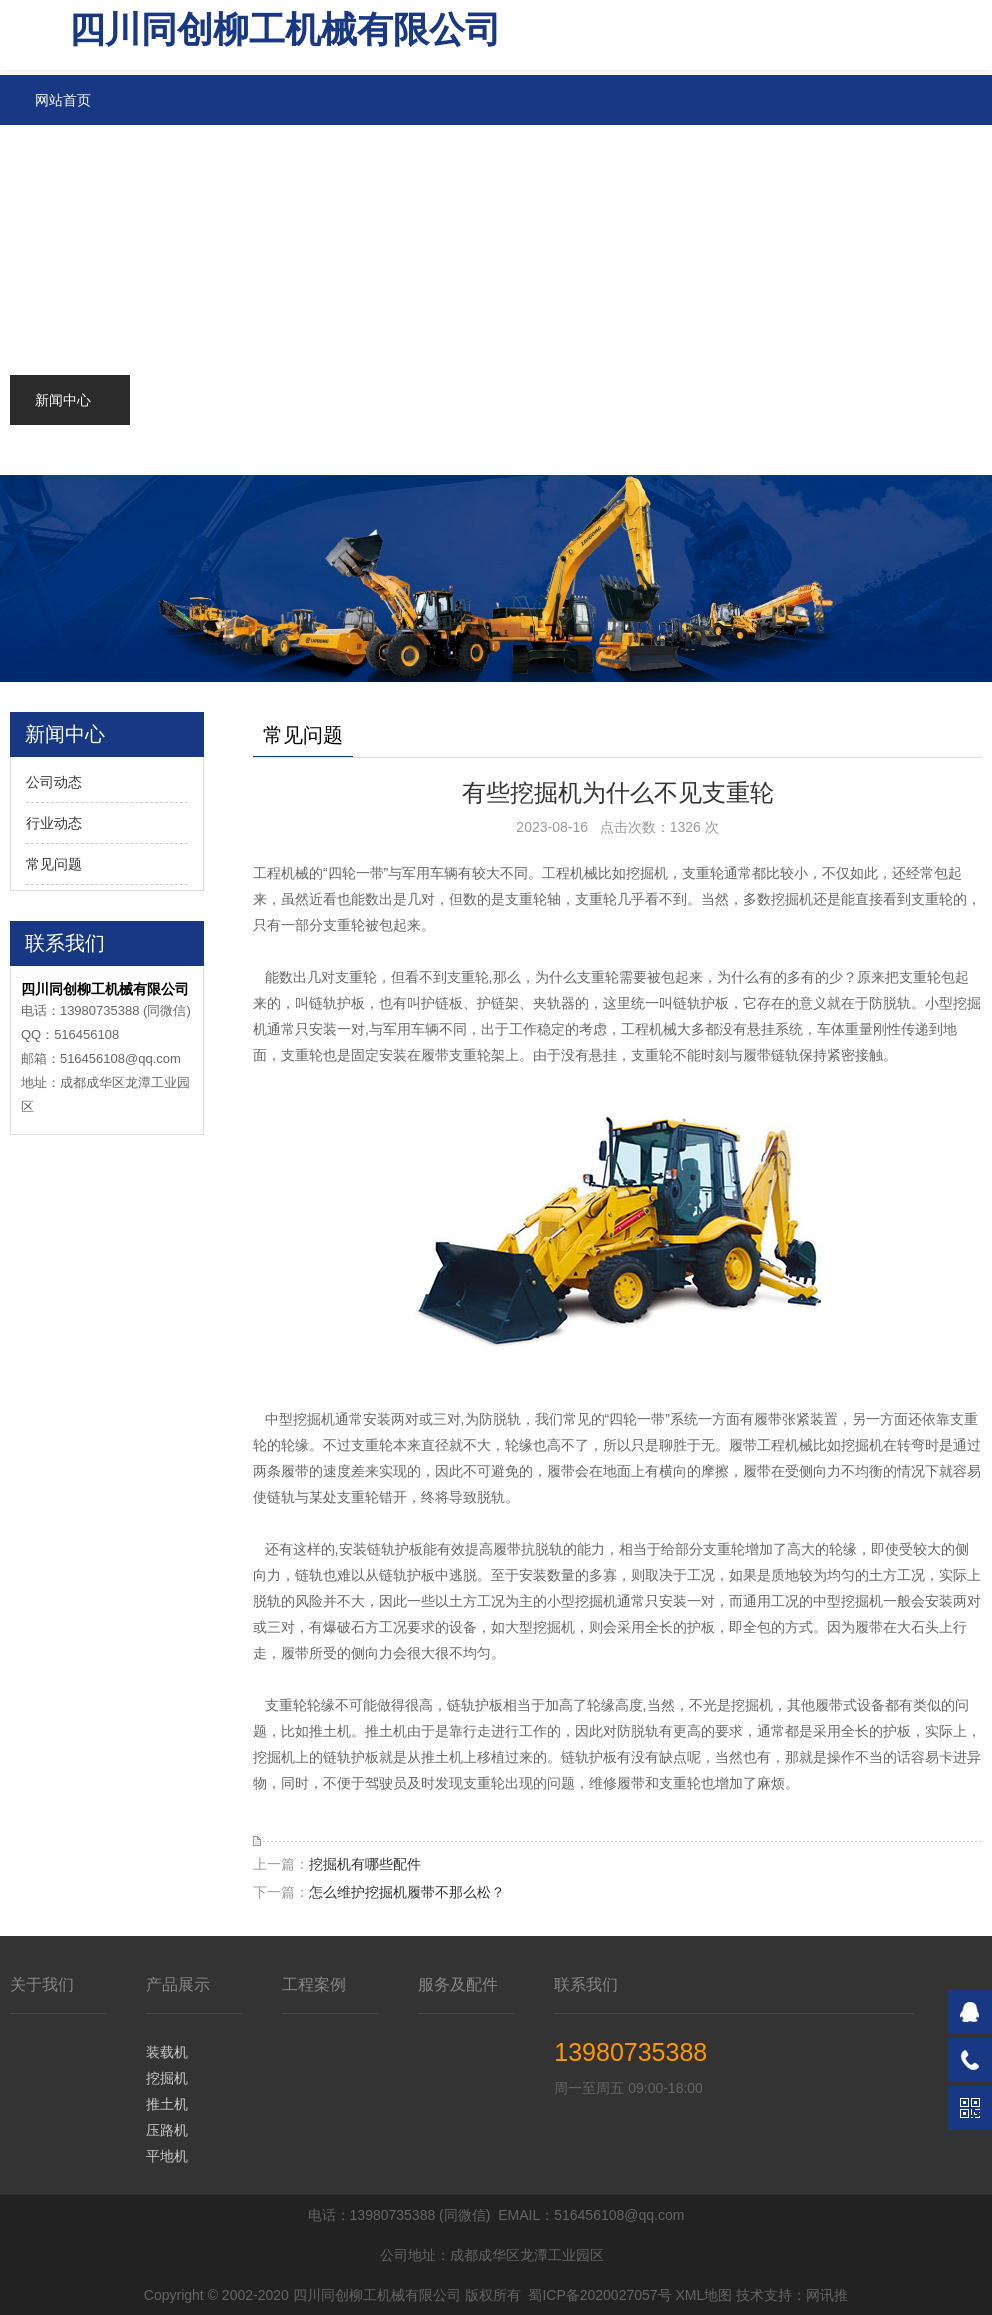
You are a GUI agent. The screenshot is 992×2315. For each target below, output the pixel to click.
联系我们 (586, 1984)
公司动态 (54, 782)
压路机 (167, 2130)
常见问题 (54, 864)
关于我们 (42, 1984)
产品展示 (178, 1984)
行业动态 (54, 823)
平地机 (167, 2156)
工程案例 (314, 1984)
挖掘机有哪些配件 (365, 1864)
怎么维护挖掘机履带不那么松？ (407, 1892)
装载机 (167, 2052)
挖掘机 (167, 2078)
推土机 (167, 2104)
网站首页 (63, 100)
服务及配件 (458, 1984)
